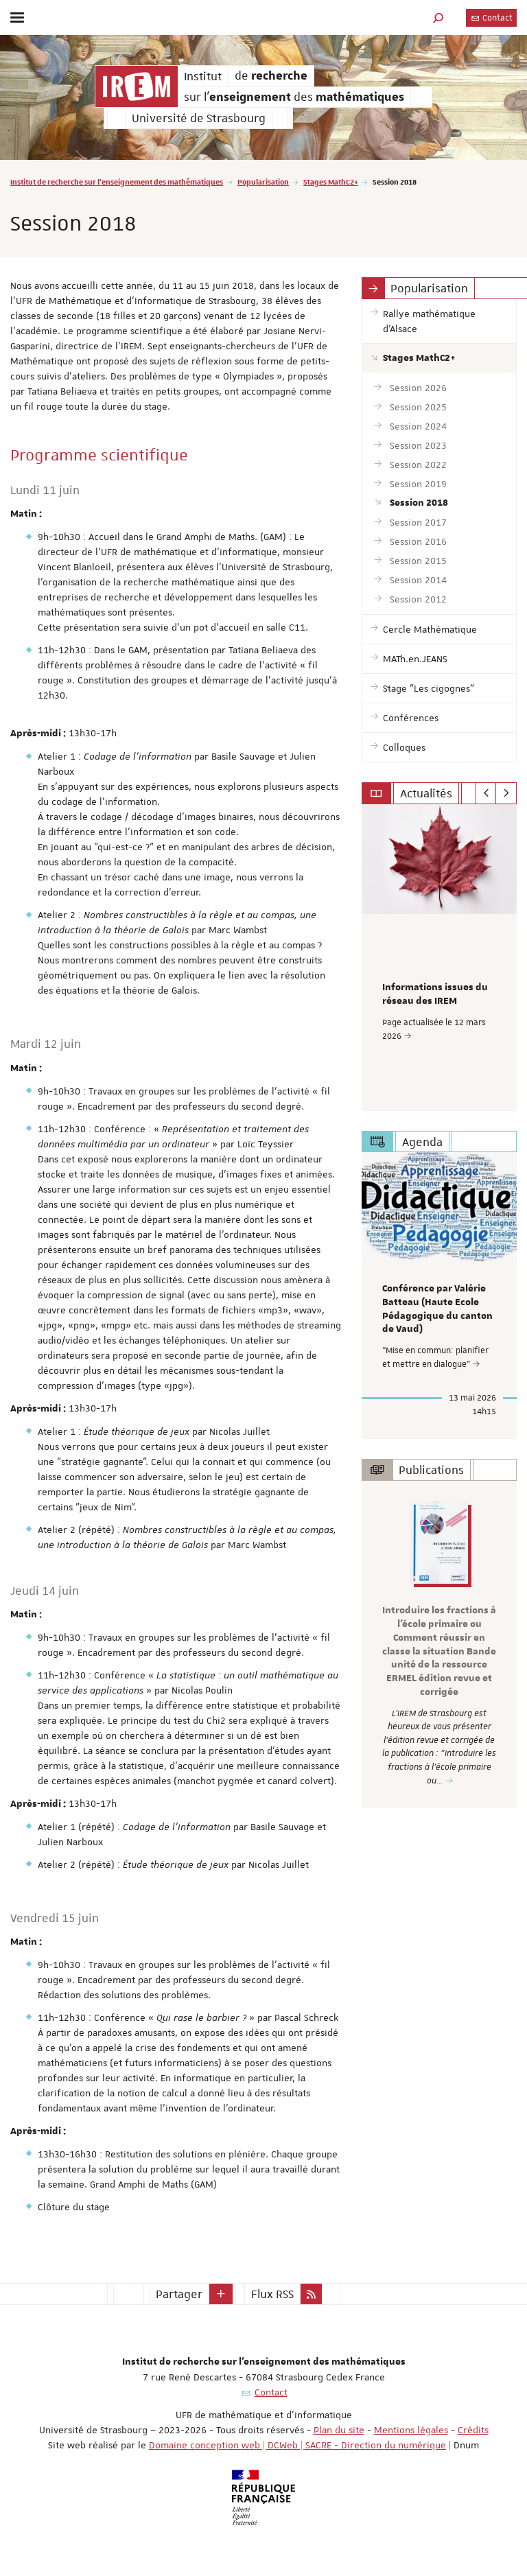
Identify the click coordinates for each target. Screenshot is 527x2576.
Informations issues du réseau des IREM (435, 994)
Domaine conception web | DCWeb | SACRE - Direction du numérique (297, 2445)
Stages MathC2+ (330, 181)
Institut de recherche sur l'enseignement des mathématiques (116, 181)
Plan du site (339, 2430)
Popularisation (263, 181)
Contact (491, 17)
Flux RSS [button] (272, 2294)
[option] (439, 957)
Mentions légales (411, 2430)
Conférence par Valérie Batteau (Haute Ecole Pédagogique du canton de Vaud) (437, 1309)
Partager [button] (179, 2294)
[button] (438, 17)
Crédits (473, 2430)
